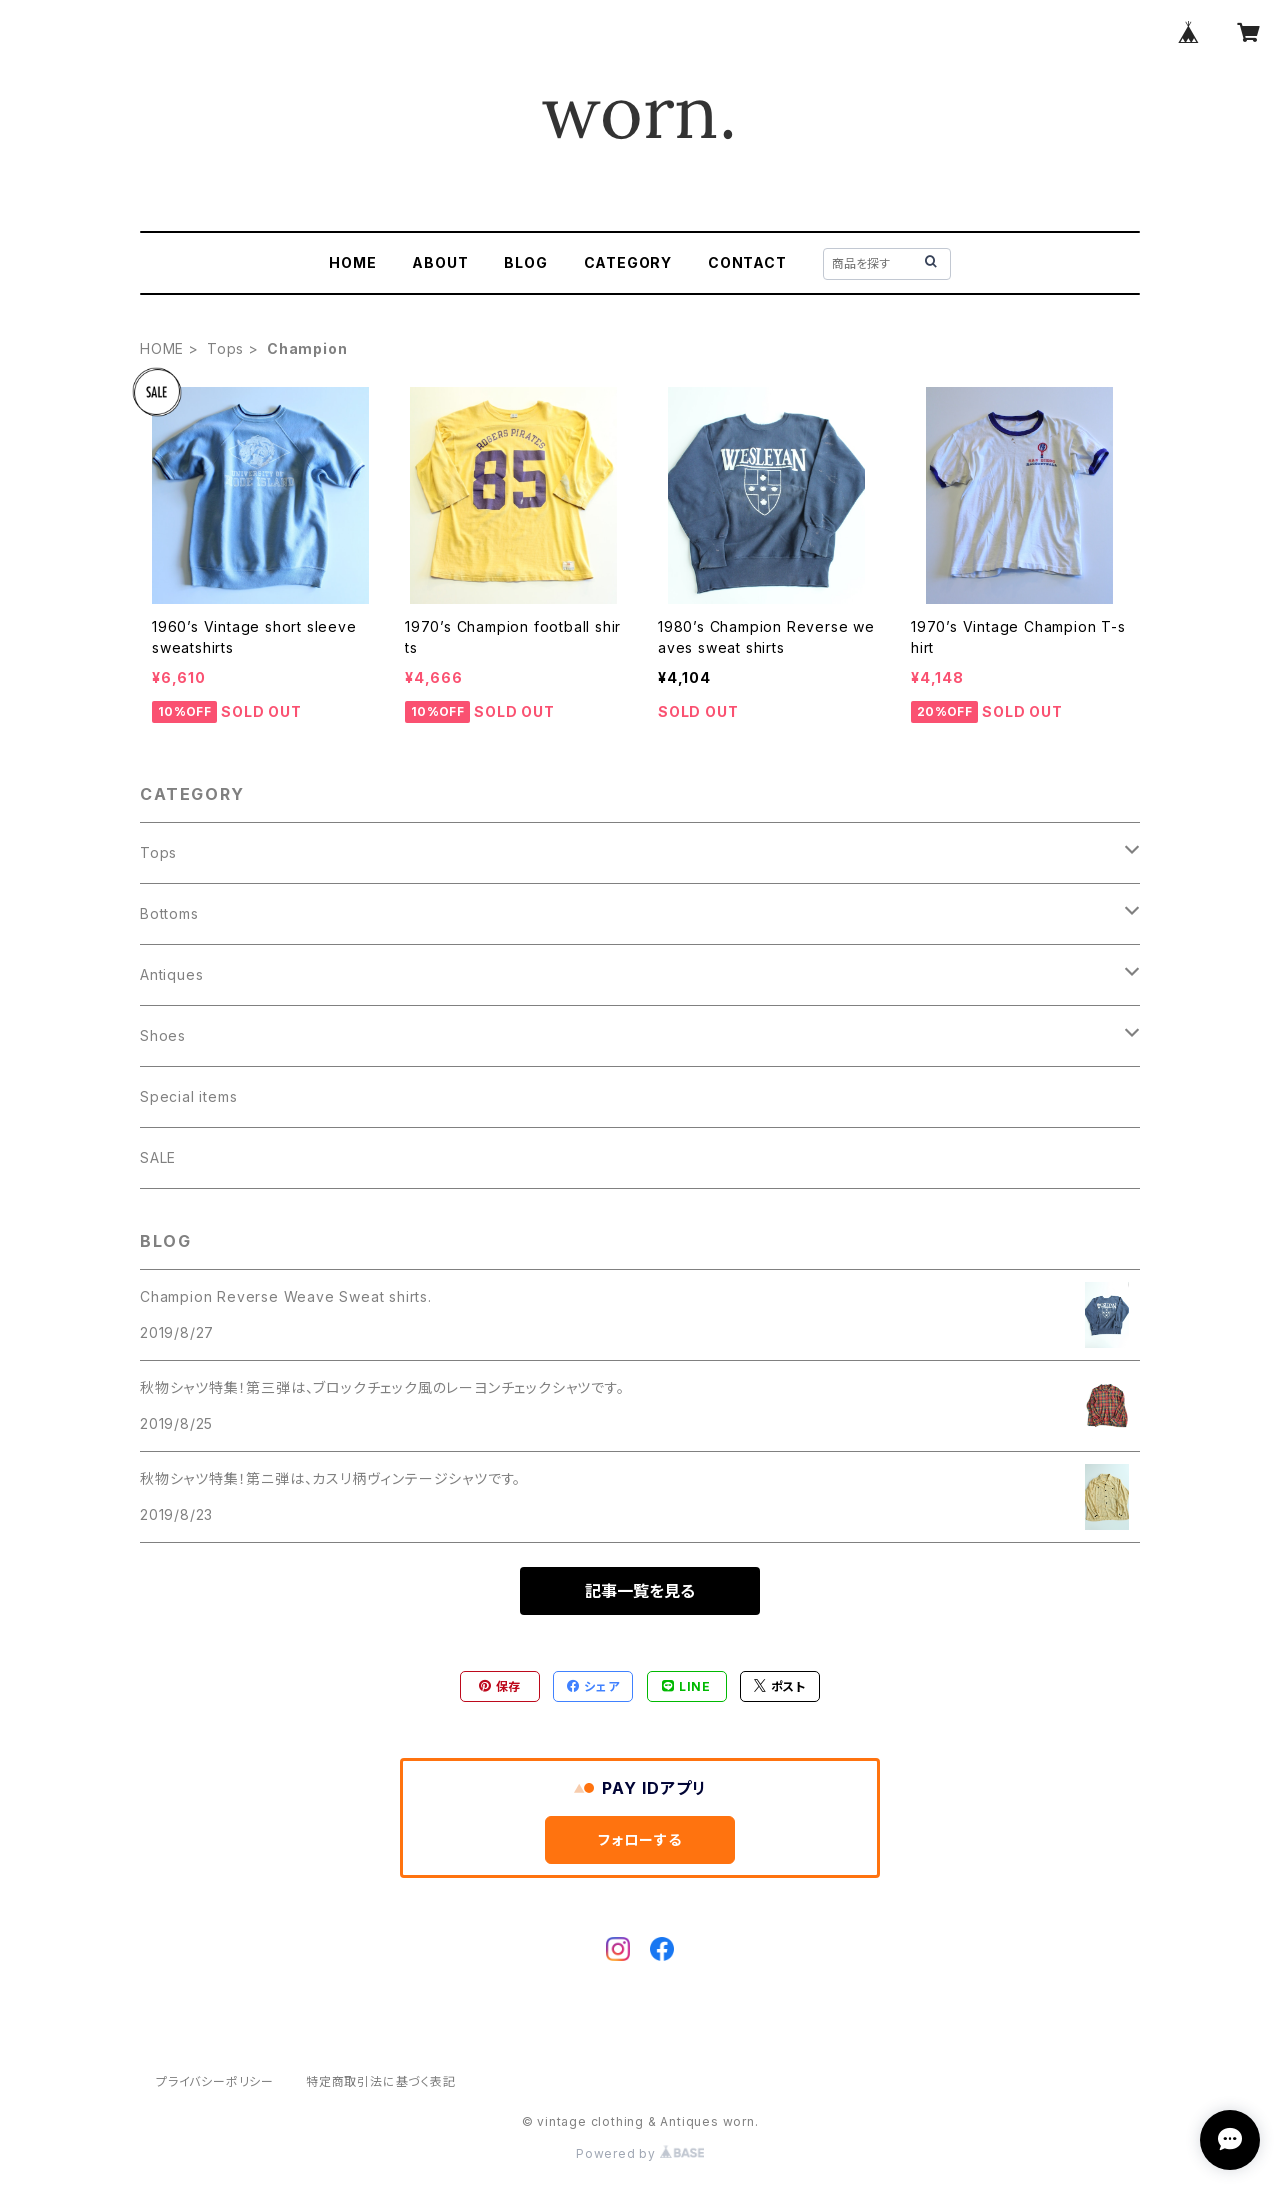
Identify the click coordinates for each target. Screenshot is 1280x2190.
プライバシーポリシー (215, 2081)
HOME (352, 262)
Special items (188, 1096)
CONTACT (747, 262)
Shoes (163, 1035)
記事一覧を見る (640, 1591)
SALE (158, 1157)
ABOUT (440, 262)
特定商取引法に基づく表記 (381, 2081)
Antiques (171, 974)
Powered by (640, 2153)
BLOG (525, 262)
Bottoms (169, 913)
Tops (225, 348)
